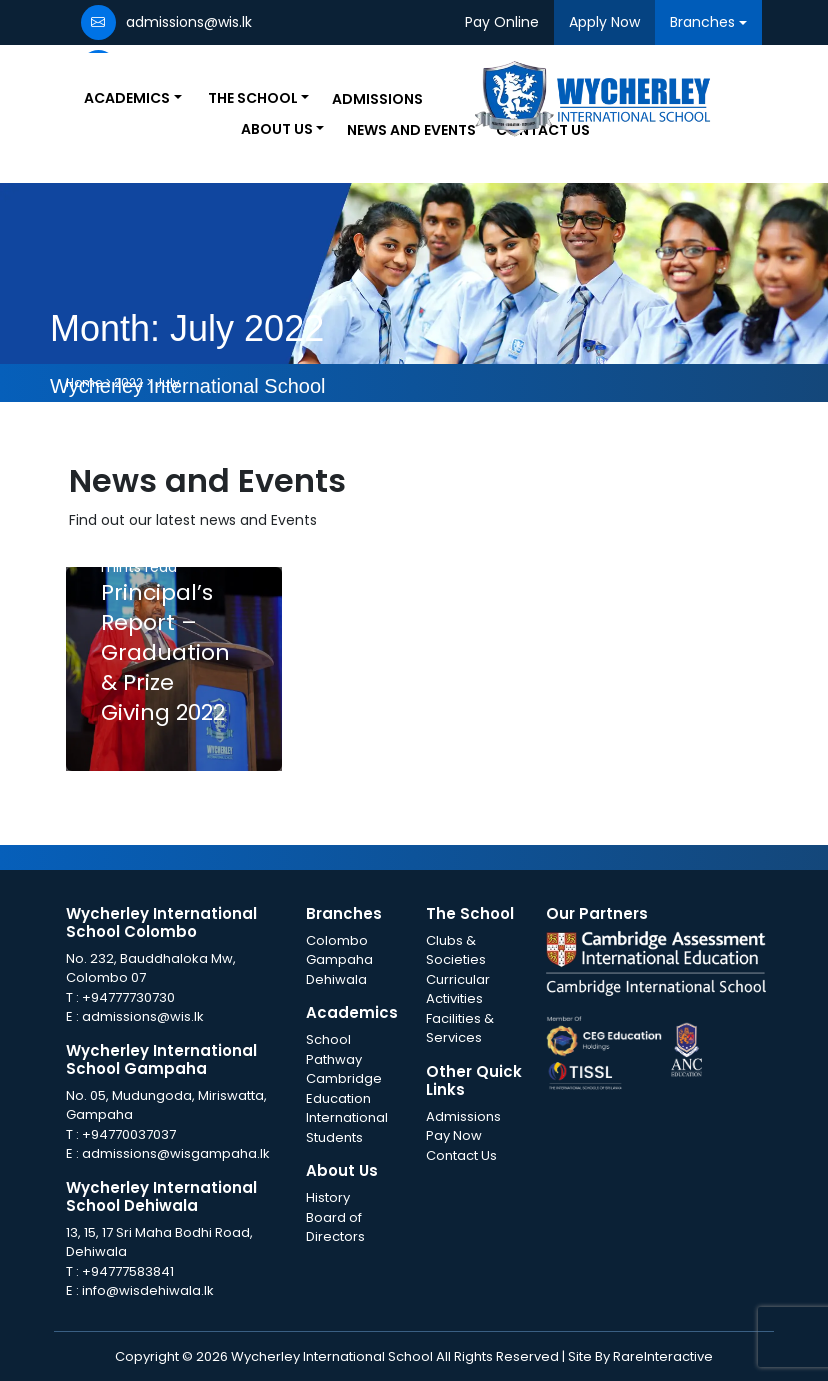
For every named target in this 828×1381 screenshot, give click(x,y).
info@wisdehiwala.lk (148, 1290)
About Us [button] (277, 129)
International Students (347, 1127)
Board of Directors (335, 1227)
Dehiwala (336, 979)
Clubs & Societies (456, 950)
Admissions (377, 99)
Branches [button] (702, 22)
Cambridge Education (344, 1088)
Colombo (337, 940)
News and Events (411, 130)
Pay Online (502, 22)
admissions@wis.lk (143, 1016)
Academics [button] (127, 98)
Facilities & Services (460, 1028)
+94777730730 (128, 997)
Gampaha (339, 959)
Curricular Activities (458, 989)
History (328, 1197)
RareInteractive (663, 1356)
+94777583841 (128, 1271)
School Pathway (334, 1049)
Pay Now (454, 1135)
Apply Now (604, 22)
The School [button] (253, 98)
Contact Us (461, 1155)
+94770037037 (129, 1134)
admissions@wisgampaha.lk (176, 1153)
